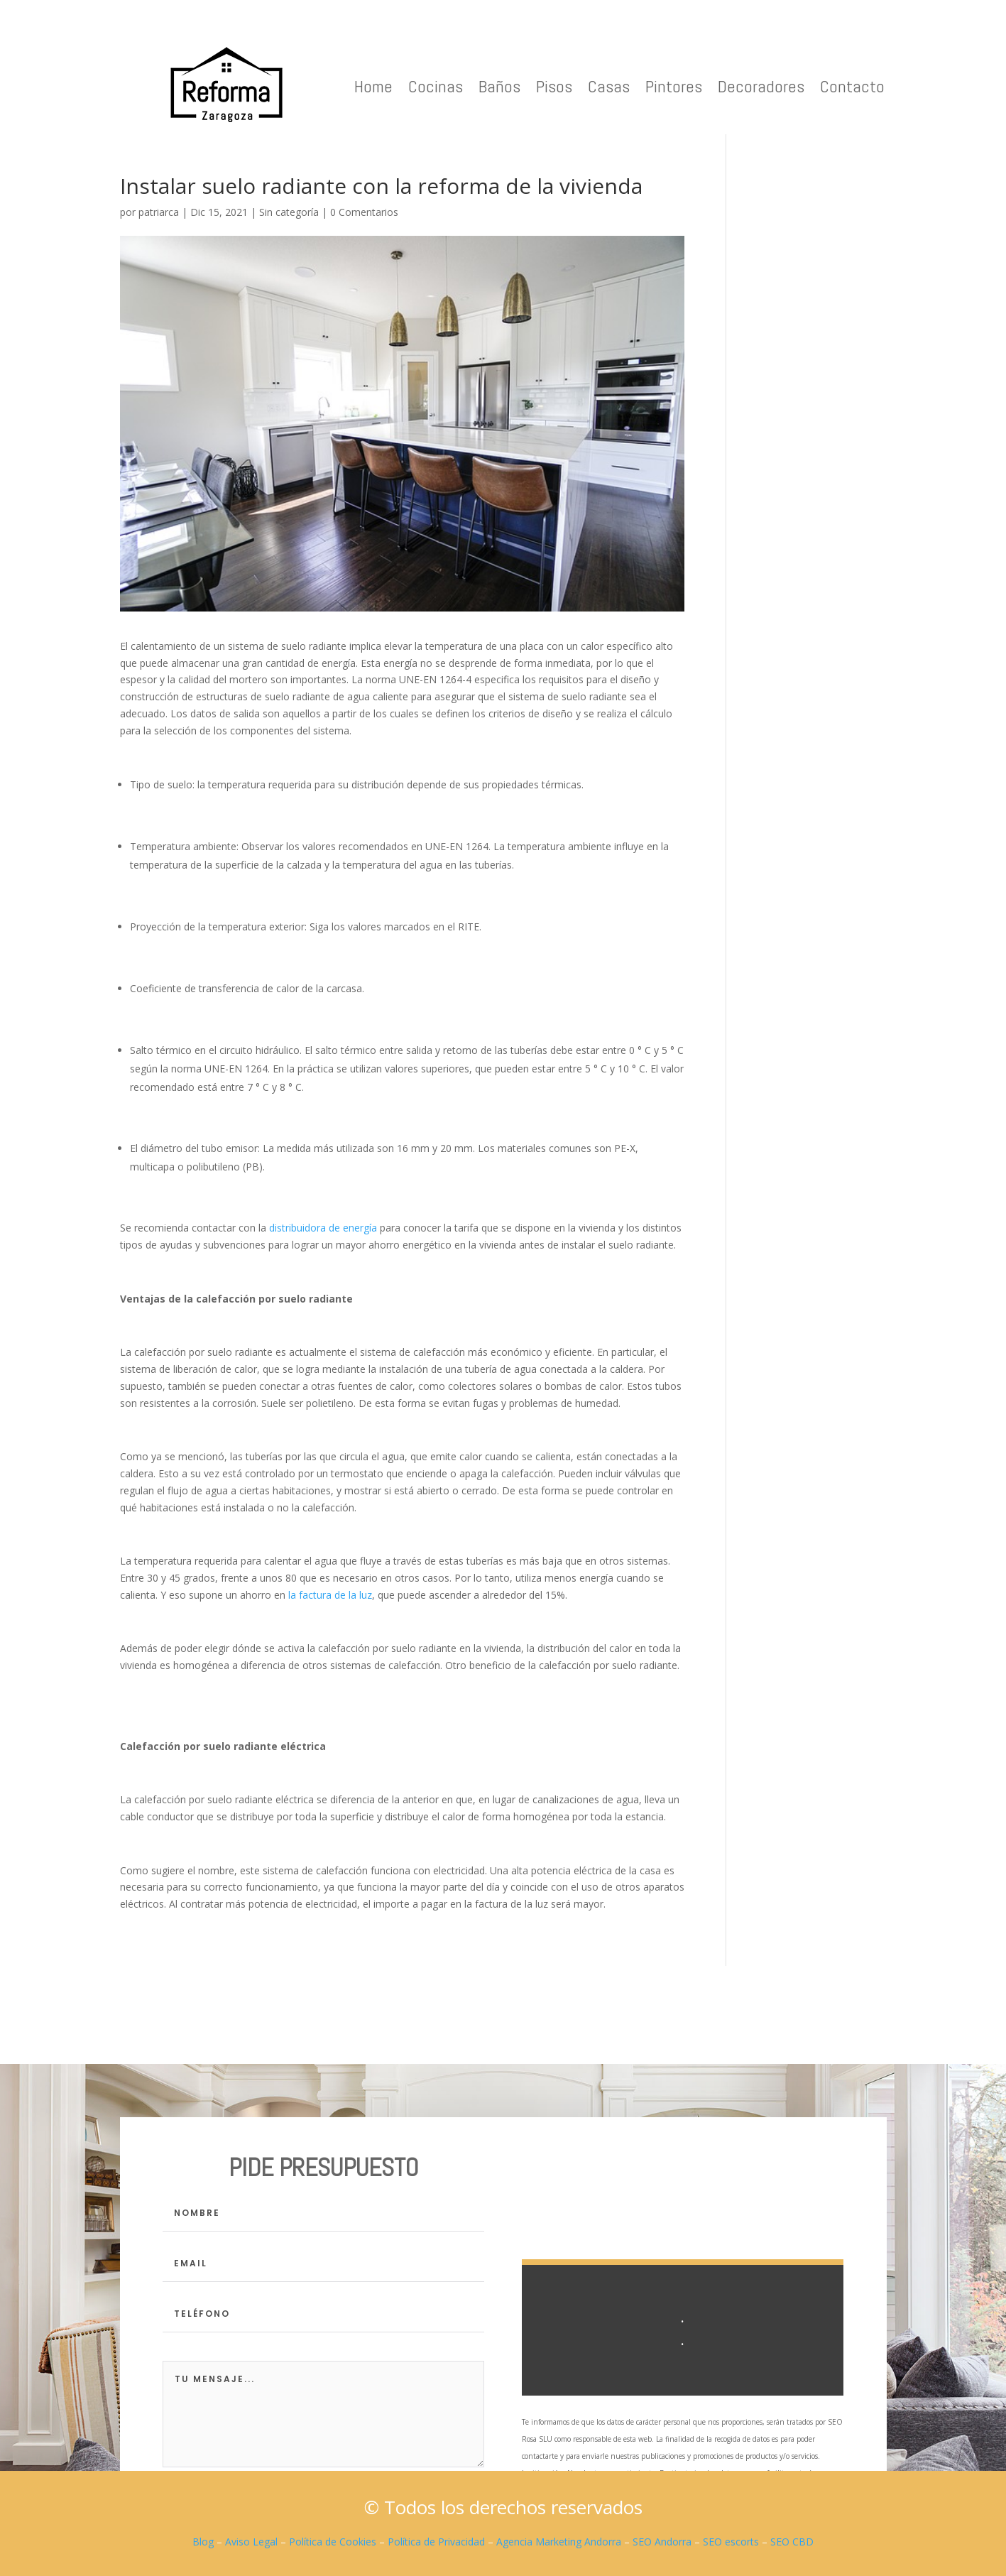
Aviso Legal (251, 2541)
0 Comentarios (364, 212)
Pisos (554, 86)
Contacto (852, 86)
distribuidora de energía (323, 1227)
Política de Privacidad (436, 2541)
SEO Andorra (662, 2541)
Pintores (673, 86)
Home (373, 86)
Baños (499, 86)
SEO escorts (731, 2541)
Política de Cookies (332, 2541)
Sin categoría (289, 212)
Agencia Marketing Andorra (558, 2541)
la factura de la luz (330, 1595)
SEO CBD (792, 2541)
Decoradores (761, 86)
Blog (203, 2541)
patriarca (158, 212)
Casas (609, 86)
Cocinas (435, 86)
